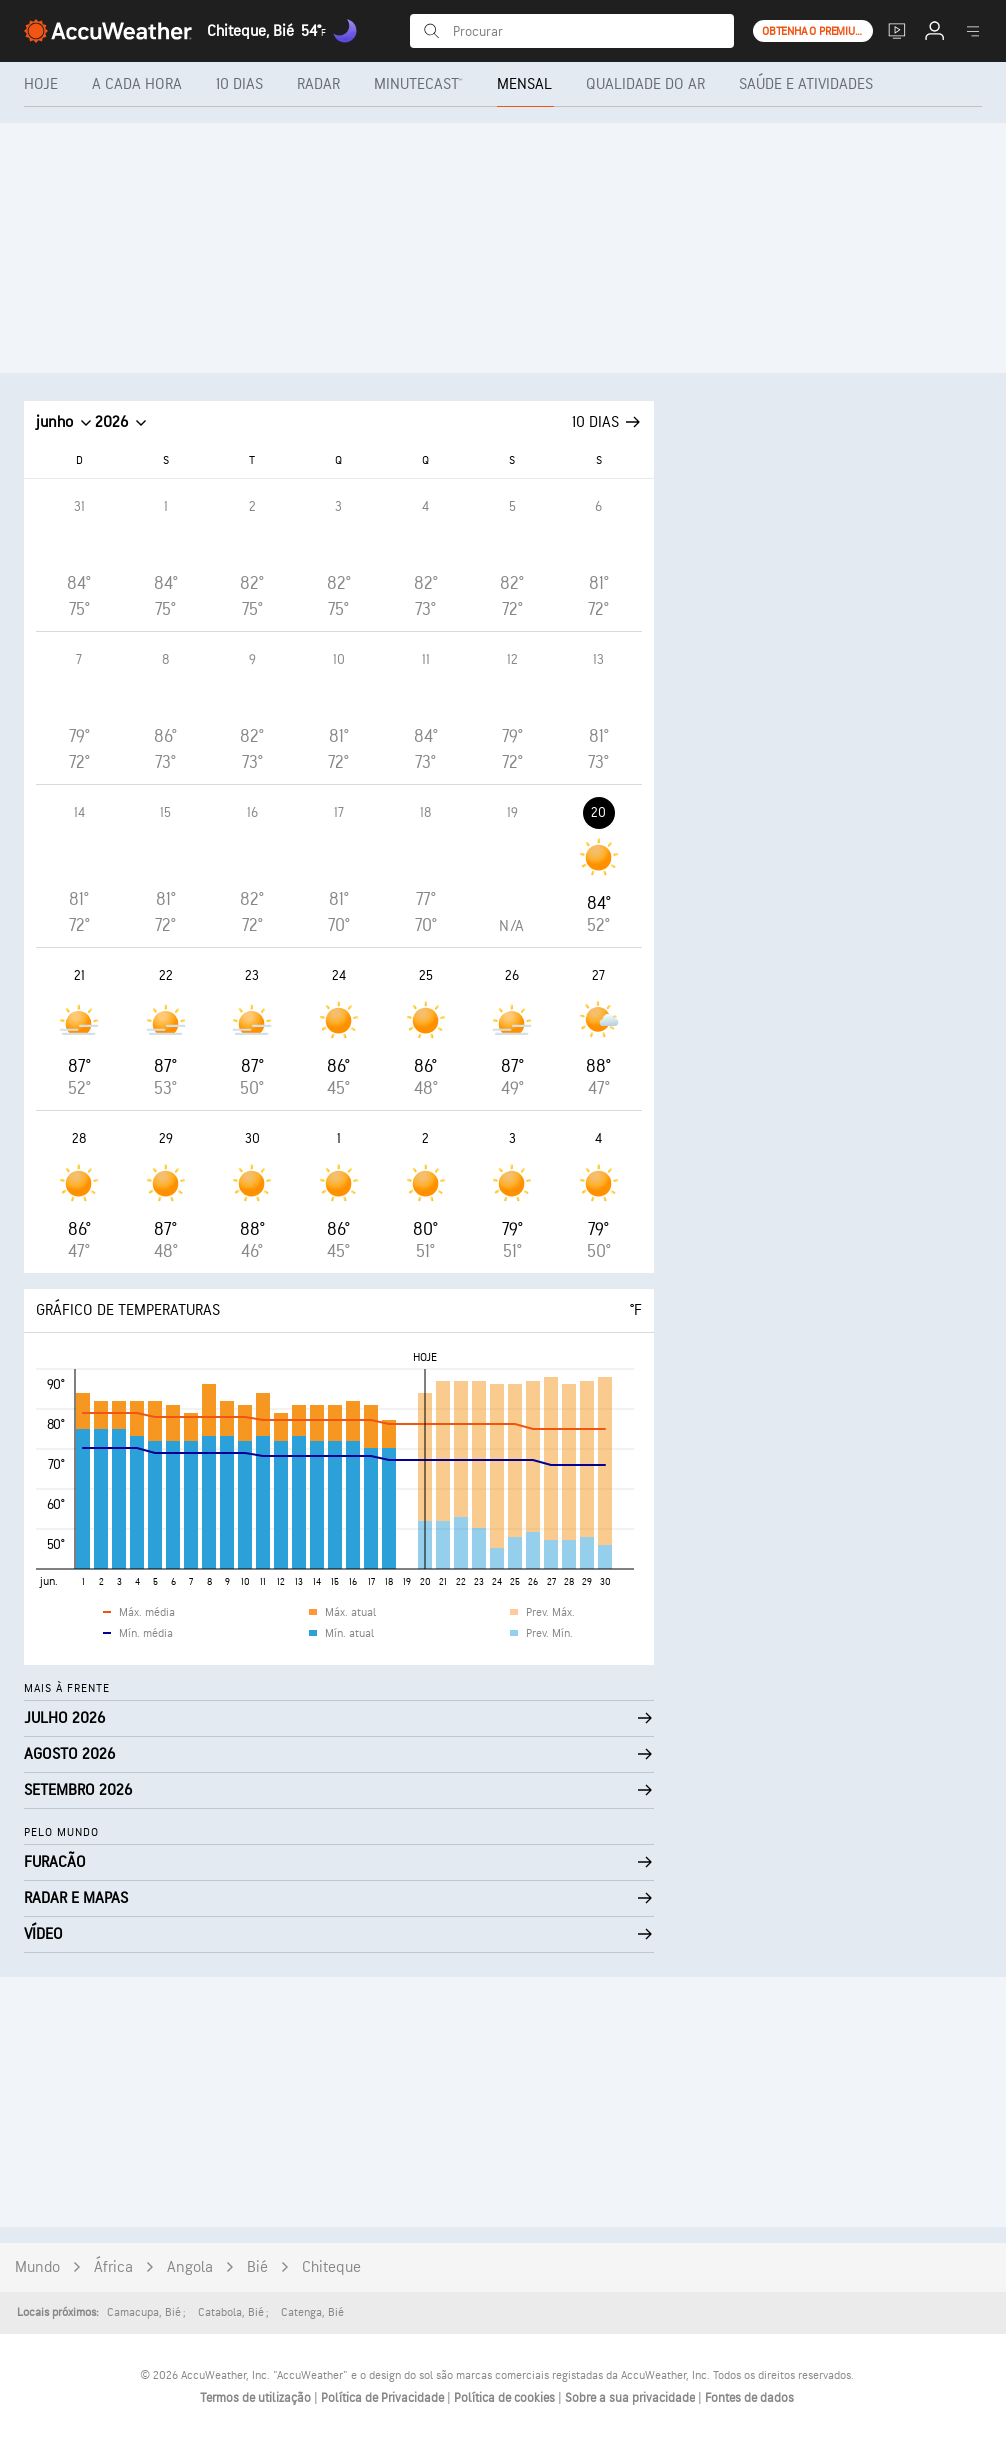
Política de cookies (506, 2398)
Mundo (37, 2267)
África (113, 2267)
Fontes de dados (749, 2398)
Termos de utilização (257, 2398)
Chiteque (331, 2267)
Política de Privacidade (384, 2398)
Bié (257, 2267)
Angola (190, 2267)
